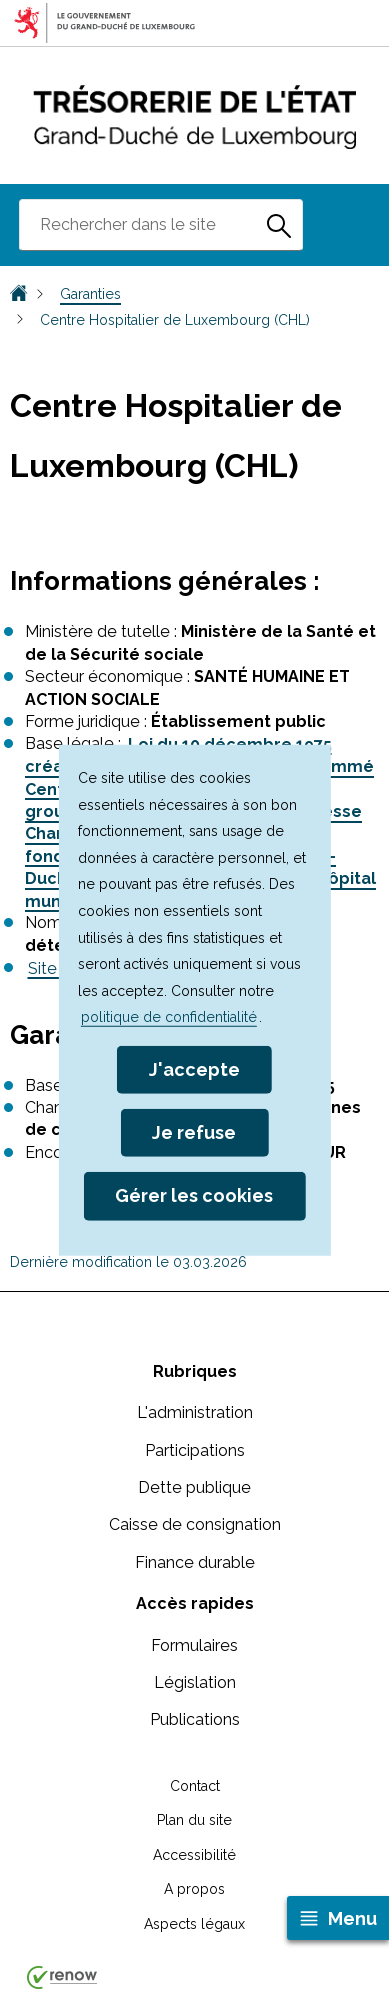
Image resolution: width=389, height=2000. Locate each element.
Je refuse (194, 1132)
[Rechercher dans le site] (279, 225)
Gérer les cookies (194, 1195)
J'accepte (194, 1069)
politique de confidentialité (169, 1017)
